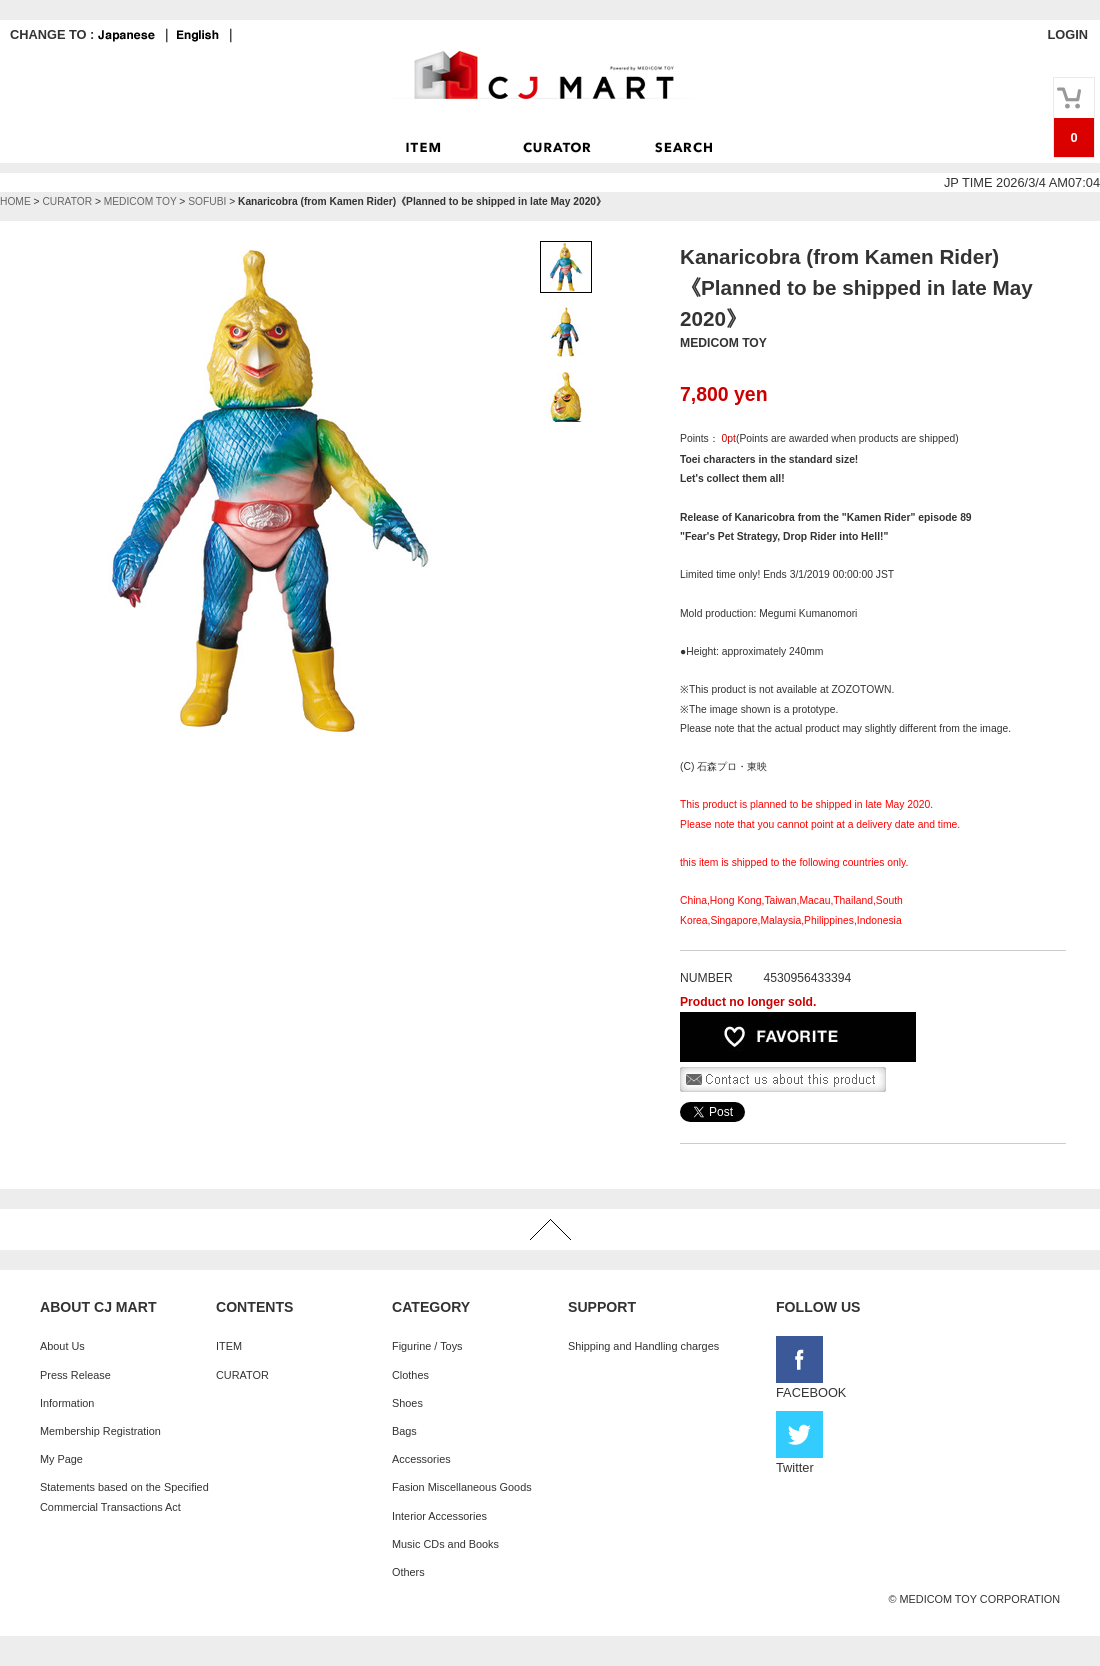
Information (67, 1403)
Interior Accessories (439, 1516)
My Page (61, 1459)
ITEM (229, 1346)
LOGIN (1067, 34)
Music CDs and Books (445, 1544)
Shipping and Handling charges (643, 1346)
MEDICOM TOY (140, 201)
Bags (404, 1431)
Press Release (75, 1375)
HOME (15, 201)
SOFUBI (207, 201)
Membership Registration (100, 1431)
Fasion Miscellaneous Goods (462, 1487)
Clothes (410, 1375)
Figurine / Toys (427, 1346)
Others (408, 1572)
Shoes (407, 1403)
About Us (62, 1346)
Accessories (421, 1459)
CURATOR (67, 201)
